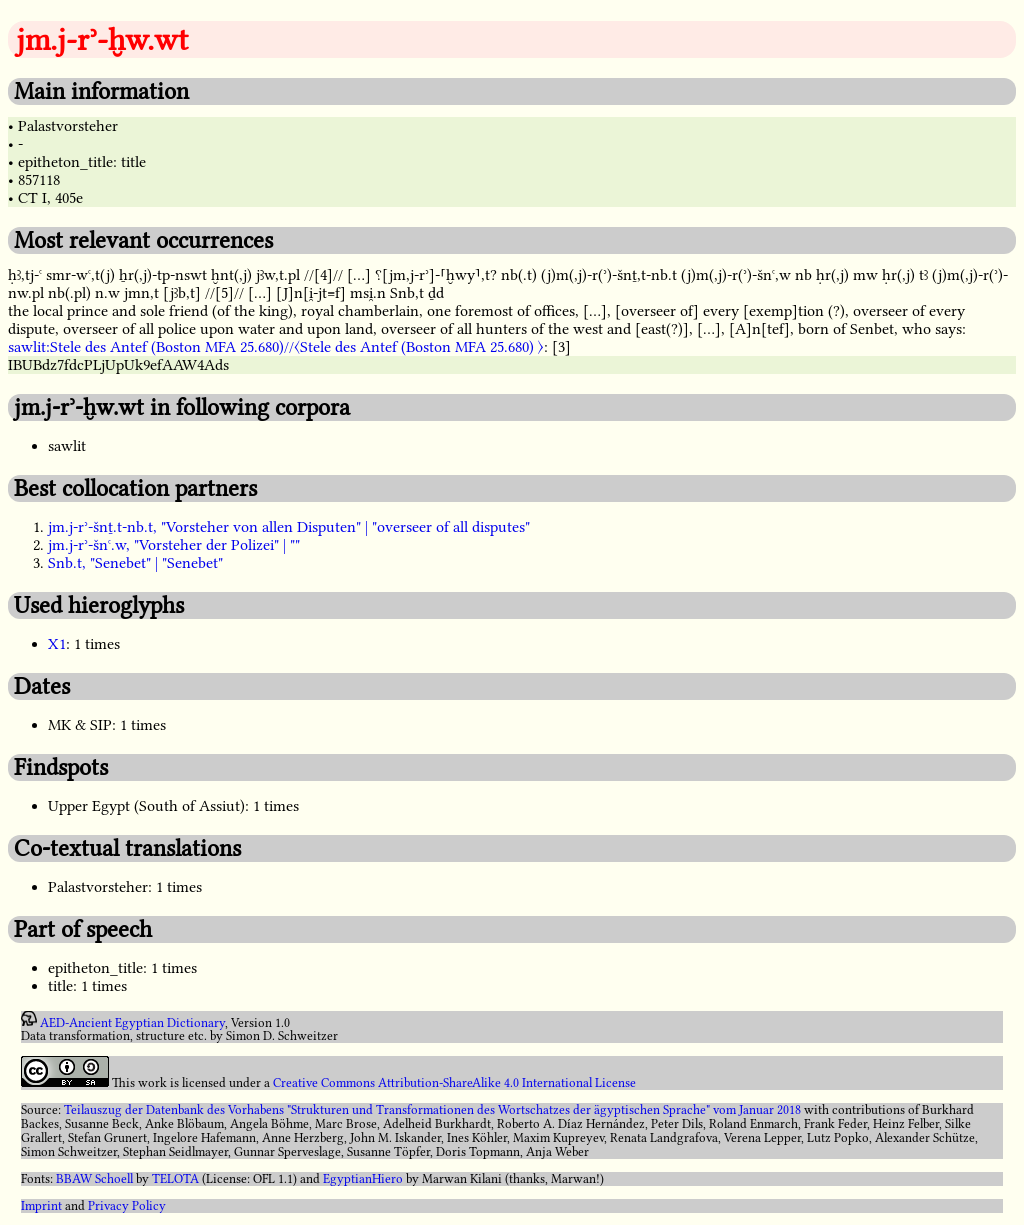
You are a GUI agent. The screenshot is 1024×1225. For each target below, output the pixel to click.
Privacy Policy (127, 1206)
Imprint (41, 1206)
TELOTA (175, 1179)
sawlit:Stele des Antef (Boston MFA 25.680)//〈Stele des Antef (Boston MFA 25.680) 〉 (276, 347)
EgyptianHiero (363, 1179)
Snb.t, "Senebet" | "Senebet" (135, 563)
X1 (57, 644)
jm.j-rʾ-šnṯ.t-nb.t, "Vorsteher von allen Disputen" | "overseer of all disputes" (289, 527)
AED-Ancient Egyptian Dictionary (132, 1022)
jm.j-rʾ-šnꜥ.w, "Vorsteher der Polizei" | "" (174, 545)
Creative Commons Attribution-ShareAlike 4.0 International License (454, 1083)
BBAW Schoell (94, 1179)
